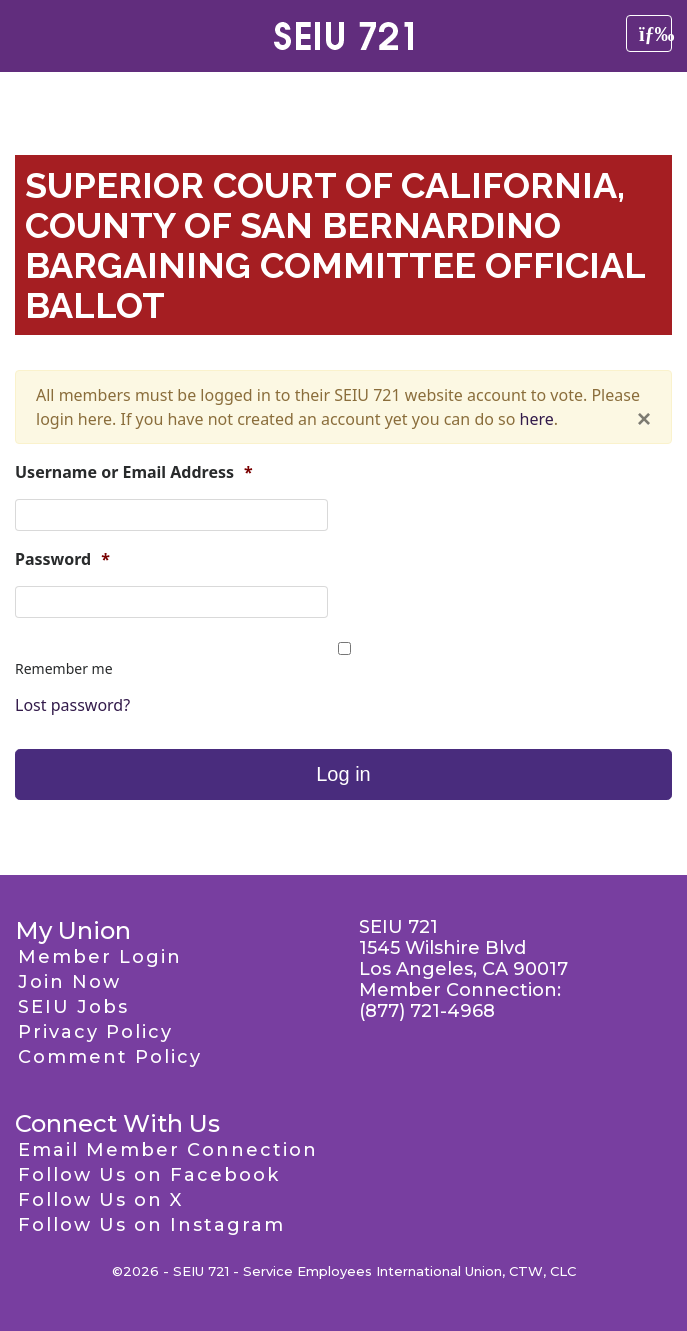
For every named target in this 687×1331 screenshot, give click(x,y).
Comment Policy (110, 1057)
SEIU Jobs (73, 1007)
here (537, 419)
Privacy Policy (95, 1032)
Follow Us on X (100, 1200)
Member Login (100, 957)
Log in (343, 774)
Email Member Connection (168, 1150)
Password (62, 559)
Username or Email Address (134, 472)
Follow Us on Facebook (149, 1175)
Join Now (69, 982)
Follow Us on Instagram (151, 1225)
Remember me (64, 668)
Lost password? (72, 705)
